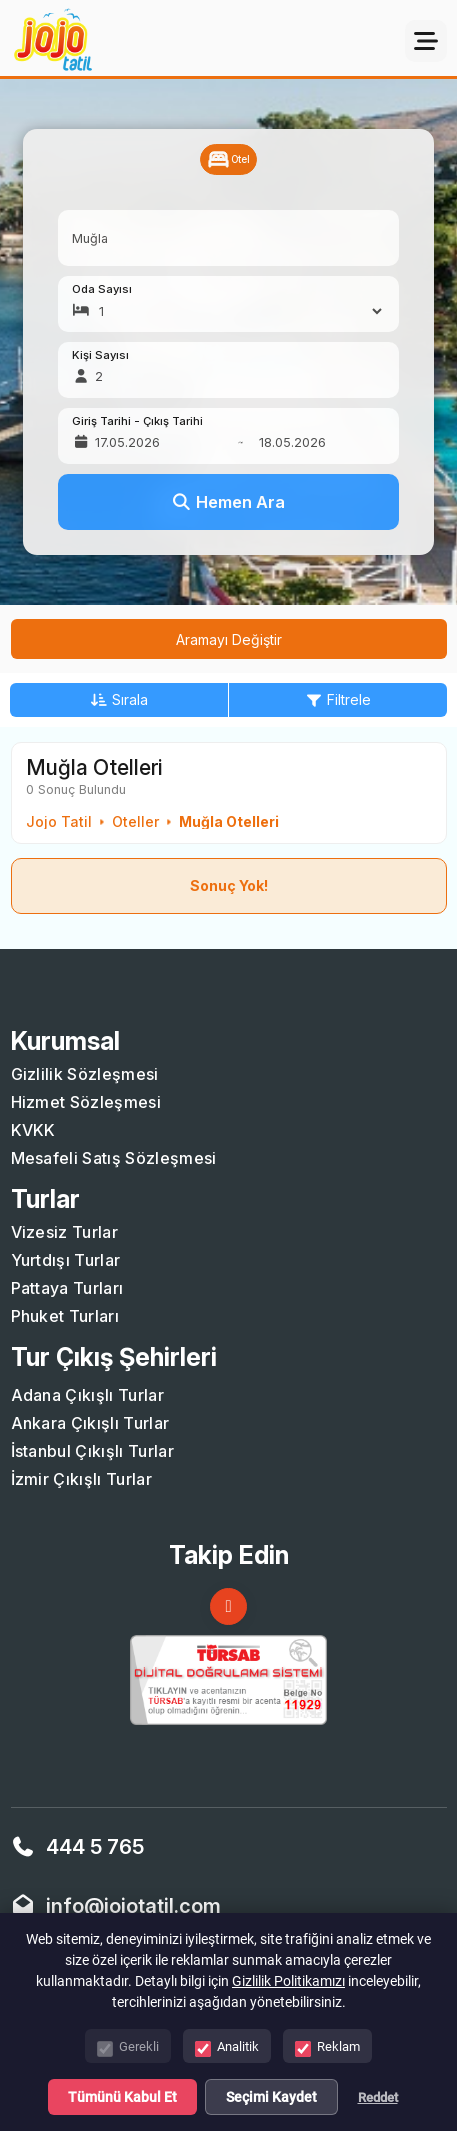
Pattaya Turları (67, 1288)
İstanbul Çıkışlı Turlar (92, 1451)
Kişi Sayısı (100, 355)
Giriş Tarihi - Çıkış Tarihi (137, 421)
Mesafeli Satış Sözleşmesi (114, 1158)
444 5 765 (95, 1847)
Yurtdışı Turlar (66, 1260)
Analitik (227, 2048)
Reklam (327, 2048)
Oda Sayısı (102, 289)
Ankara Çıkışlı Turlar (90, 1423)
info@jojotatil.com (133, 1906)
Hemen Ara (228, 502)
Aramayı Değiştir (229, 639)
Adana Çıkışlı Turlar (87, 1395)
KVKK (33, 1130)
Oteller (135, 822)
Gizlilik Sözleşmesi (85, 1074)
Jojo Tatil (59, 822)
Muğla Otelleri (229, 822)
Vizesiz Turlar (64, 1232)
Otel (228, 159)
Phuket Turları (65, 1316)
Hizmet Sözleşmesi (86, 1102)
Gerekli (128, 2048)
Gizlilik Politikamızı (288, 1981)
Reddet (378, 2097)
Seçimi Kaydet (271, 2097)
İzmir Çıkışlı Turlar (81, 1479)
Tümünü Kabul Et (122, 2097)
